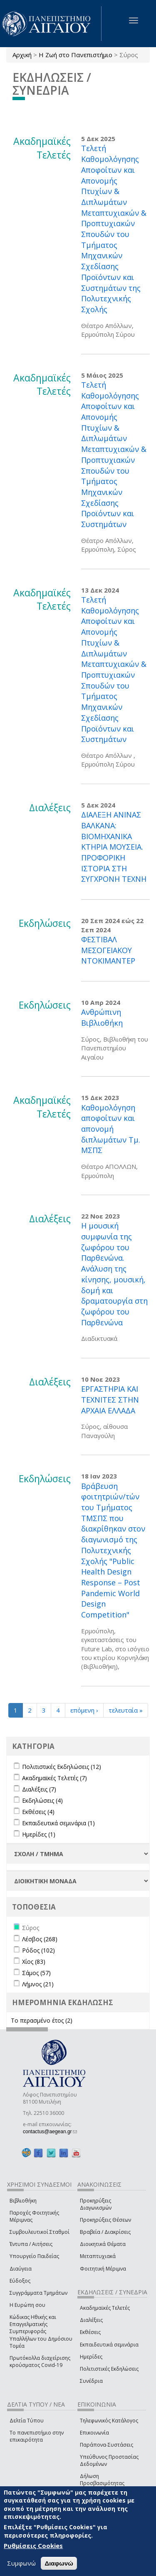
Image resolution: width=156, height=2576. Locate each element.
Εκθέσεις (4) (38, 1812)
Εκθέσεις (90, 2332)
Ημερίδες (91, 2356)
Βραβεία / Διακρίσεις (105, 2231)
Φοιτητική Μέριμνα (103, 2268)
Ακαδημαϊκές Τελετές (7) (54, 1778)
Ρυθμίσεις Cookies (33, 2545)
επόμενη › (84, 1710)
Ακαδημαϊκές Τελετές (105, 2307)
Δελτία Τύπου (27, 2420)
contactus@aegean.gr (50, 2131)
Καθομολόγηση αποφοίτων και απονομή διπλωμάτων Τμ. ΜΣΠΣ (110, 1129)
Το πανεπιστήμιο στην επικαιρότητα (37, 2436)
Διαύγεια (21, 2268)
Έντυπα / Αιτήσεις (31, 2244)
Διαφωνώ (59, 2563)
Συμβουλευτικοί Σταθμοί (39, 2231)
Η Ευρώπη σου (27, 2305)
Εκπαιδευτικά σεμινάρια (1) (58, 1823)
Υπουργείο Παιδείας (34, 2256)
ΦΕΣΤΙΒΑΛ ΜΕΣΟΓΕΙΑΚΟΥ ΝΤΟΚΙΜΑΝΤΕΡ (108, 950)
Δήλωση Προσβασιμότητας (102, 2480)
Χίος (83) (33, 1961)
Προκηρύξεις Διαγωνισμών (95, 2204)
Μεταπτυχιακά (98, 2256)
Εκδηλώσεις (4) (42, 1800)
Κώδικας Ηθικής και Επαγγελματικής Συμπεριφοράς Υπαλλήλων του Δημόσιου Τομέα (41, 2331)
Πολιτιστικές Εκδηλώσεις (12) (61, 1767)
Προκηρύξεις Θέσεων (105, 2219)
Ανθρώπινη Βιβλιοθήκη (102, 1017)
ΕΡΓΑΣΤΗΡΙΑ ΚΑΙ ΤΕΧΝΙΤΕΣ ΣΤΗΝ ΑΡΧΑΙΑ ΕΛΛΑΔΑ (110, 1399)
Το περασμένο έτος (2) (41, 2020)
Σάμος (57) (36, 1973)
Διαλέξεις (91, 2320)
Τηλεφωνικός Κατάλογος (109, 2420)
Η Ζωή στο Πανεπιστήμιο (75, 54)
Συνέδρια (91, 2380)
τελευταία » (126, 1710)
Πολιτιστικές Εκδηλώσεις (109, 2368)
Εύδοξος (20, 2280)
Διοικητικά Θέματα (103, 2244)
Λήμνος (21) (38, 1984)
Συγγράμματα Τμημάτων (38, 2292)
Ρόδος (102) (38, 1950)
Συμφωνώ (21, 2563)
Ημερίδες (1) (38, 1834)
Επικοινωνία (94, 2432)
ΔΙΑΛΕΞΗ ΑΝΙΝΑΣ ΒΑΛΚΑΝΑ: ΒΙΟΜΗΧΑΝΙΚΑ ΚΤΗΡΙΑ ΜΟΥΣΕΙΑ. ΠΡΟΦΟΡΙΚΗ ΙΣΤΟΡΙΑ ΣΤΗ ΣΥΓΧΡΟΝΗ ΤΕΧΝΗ (113, 847)
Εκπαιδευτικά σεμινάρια (109, 2344)
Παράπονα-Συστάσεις (106, 2444)
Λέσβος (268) (39, 1939)
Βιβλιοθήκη (23, 2200)
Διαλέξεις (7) (39, 1789)
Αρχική (22, 54)
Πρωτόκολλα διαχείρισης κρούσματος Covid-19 (40, 2361)
